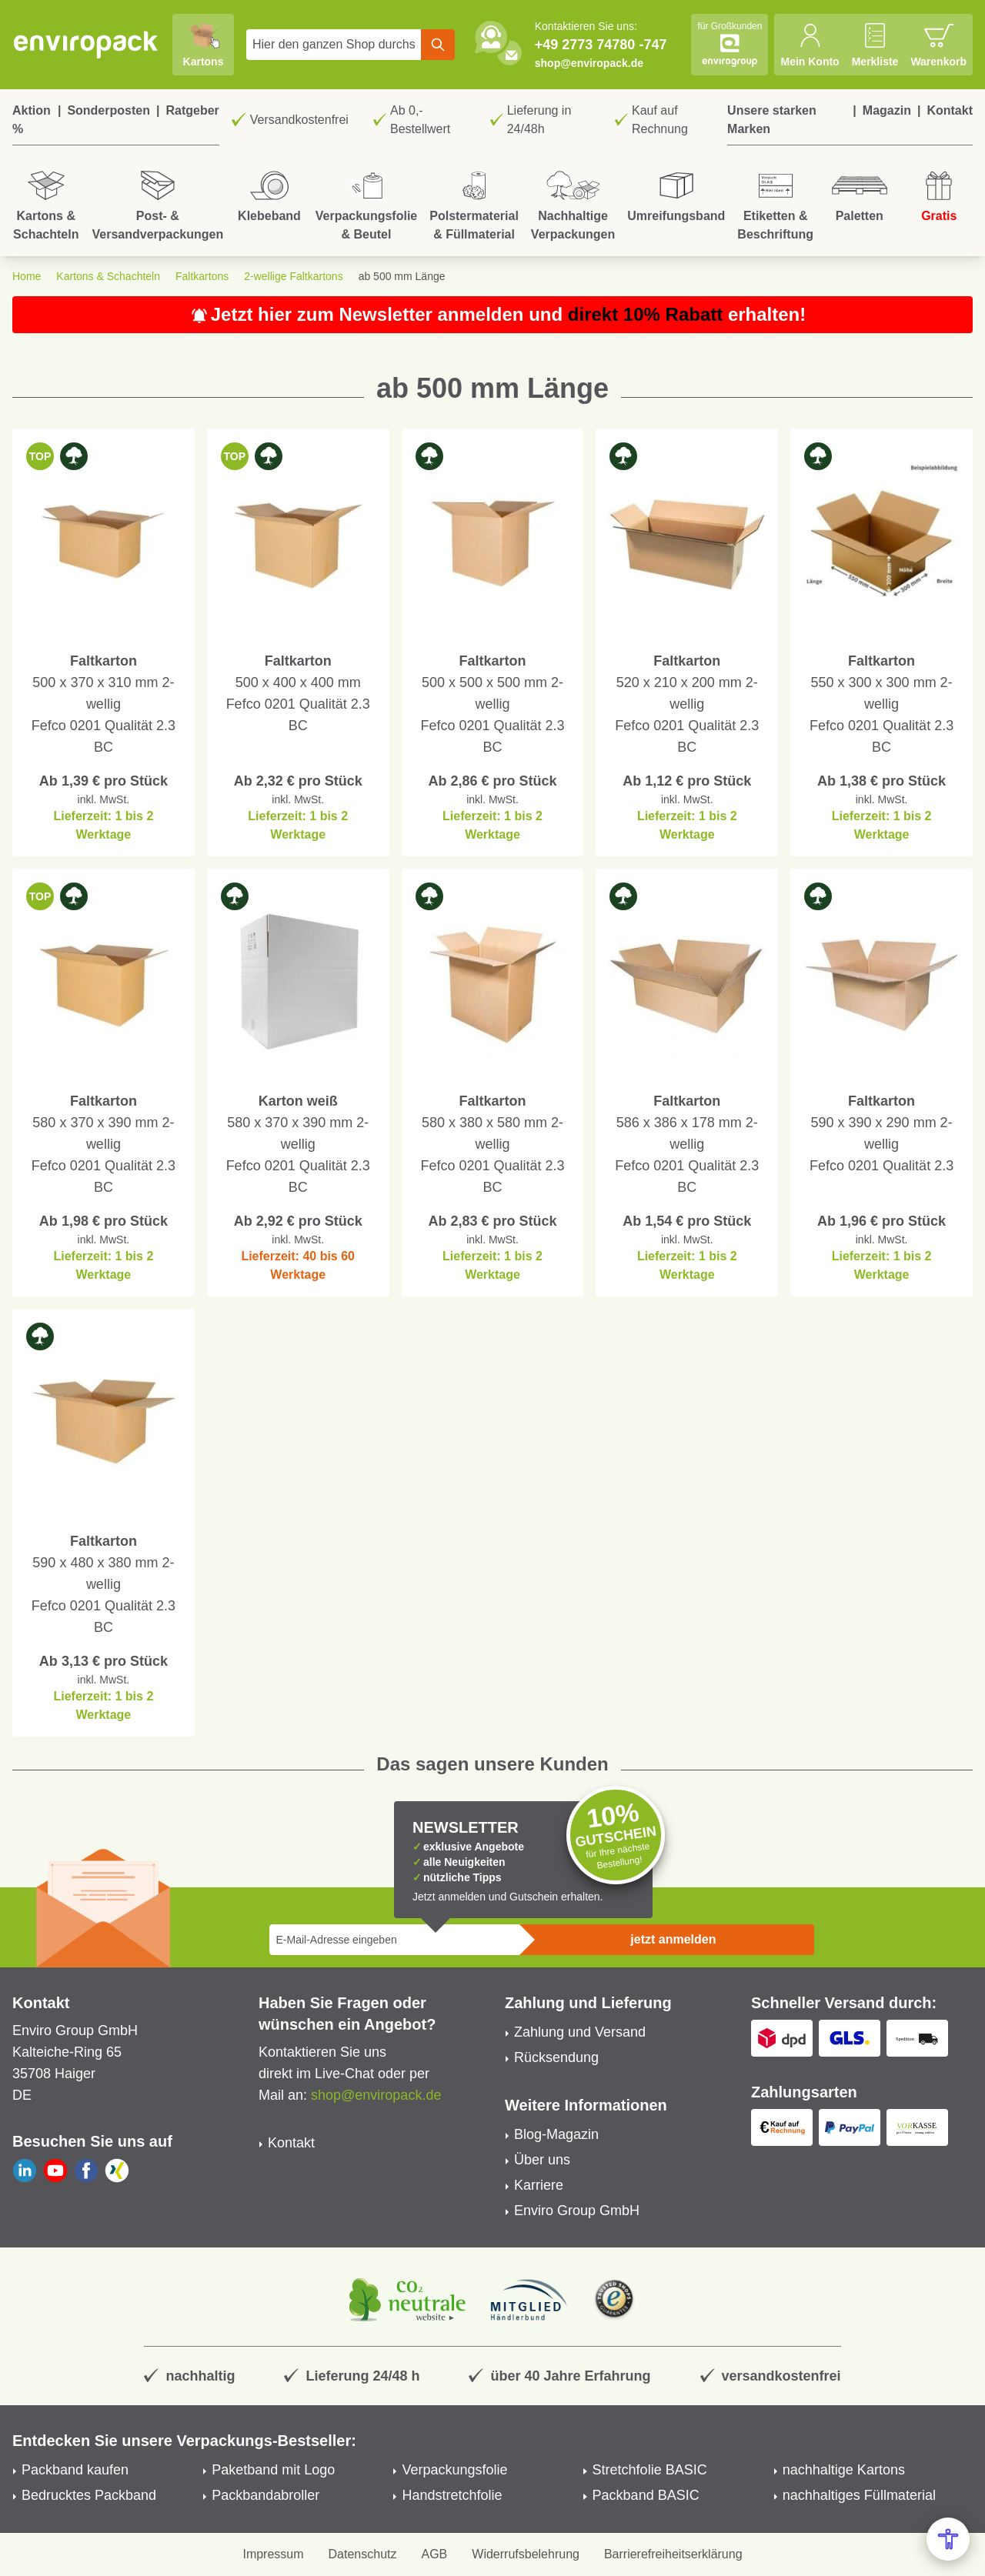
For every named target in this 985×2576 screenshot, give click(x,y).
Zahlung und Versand (580, 2032)
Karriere (538, 2185)
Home (26, 276)
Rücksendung (556, 2057)
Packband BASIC (646, 2495)
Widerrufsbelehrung (525, 2554)
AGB (435, 2554)
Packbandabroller (265, 2495)
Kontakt (950, 110)
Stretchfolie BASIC (650, 2470)
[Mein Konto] (809, 44)
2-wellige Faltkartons (293, 276)
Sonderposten (108, 110)
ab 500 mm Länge (402, 276)
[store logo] (86, 44)
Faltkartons (202, 276)
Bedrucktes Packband (89, 2495)
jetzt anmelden (673, 1939)
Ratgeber (192, 110)
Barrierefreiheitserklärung (673, 2554)
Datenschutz (363, 2554)
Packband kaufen (75, 2470)
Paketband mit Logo (273, 2470)
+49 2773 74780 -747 (601, 44)
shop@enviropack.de (589, 63)
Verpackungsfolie (454, 2470)
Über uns (542, 2159)
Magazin (887, 110)
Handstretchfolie (452, 2495)
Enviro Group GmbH (576, 2210)
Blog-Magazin (556, 2134)
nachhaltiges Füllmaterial (859, 2495)
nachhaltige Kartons (844, 2470)
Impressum (272, 2554)
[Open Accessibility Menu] (948, 2539)
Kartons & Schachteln (108, 276)
